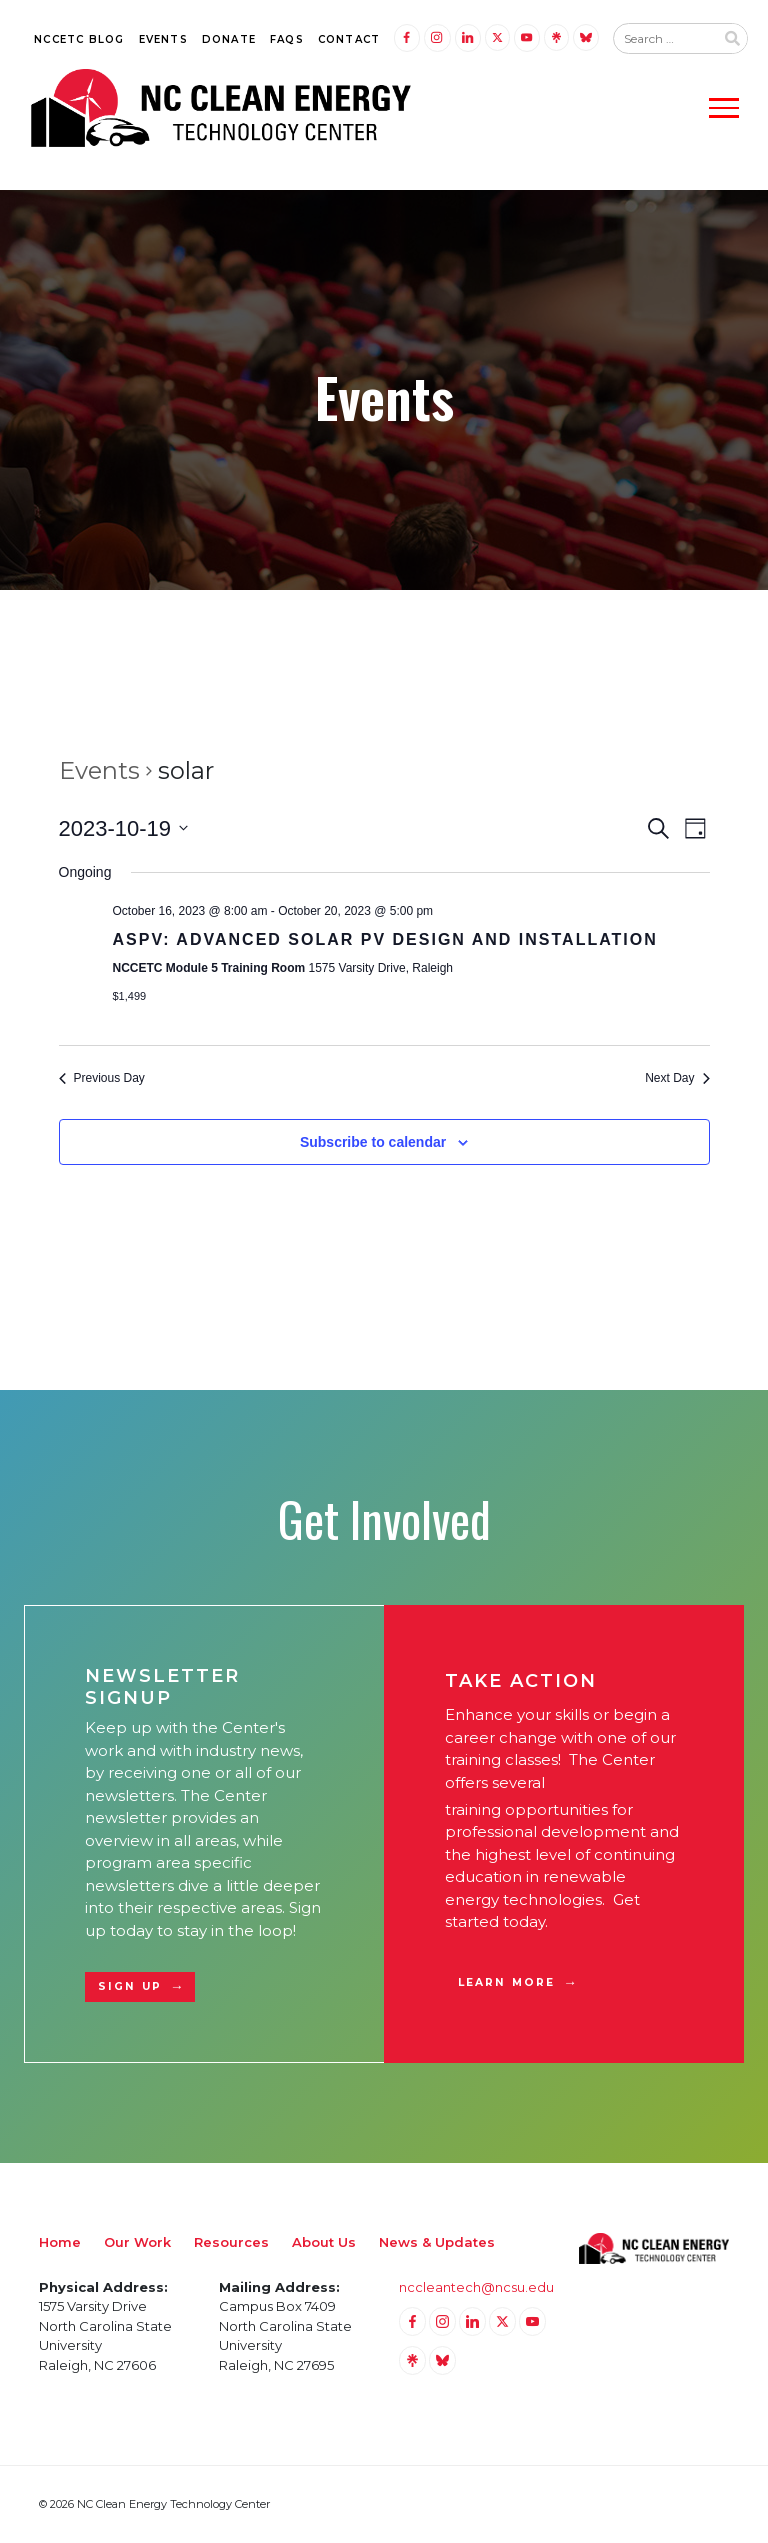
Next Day (677, 1078)
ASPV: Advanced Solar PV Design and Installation (385, 939)
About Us (324, 2242)
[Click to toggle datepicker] (124, 828)
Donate (229, 39)
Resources (231, 2242)
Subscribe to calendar (373, 1142)
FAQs (287, 39)
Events (163, 39)
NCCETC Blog (79, 39)
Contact (349, 39)
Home (60, 2242)
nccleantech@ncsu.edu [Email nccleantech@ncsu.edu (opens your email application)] (476, 2287)
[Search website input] (664, 39)
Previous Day (102, 1078)
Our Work (137, 2242)
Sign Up (130, 1986)
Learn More (506, 1982)
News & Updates (437, 2242)
